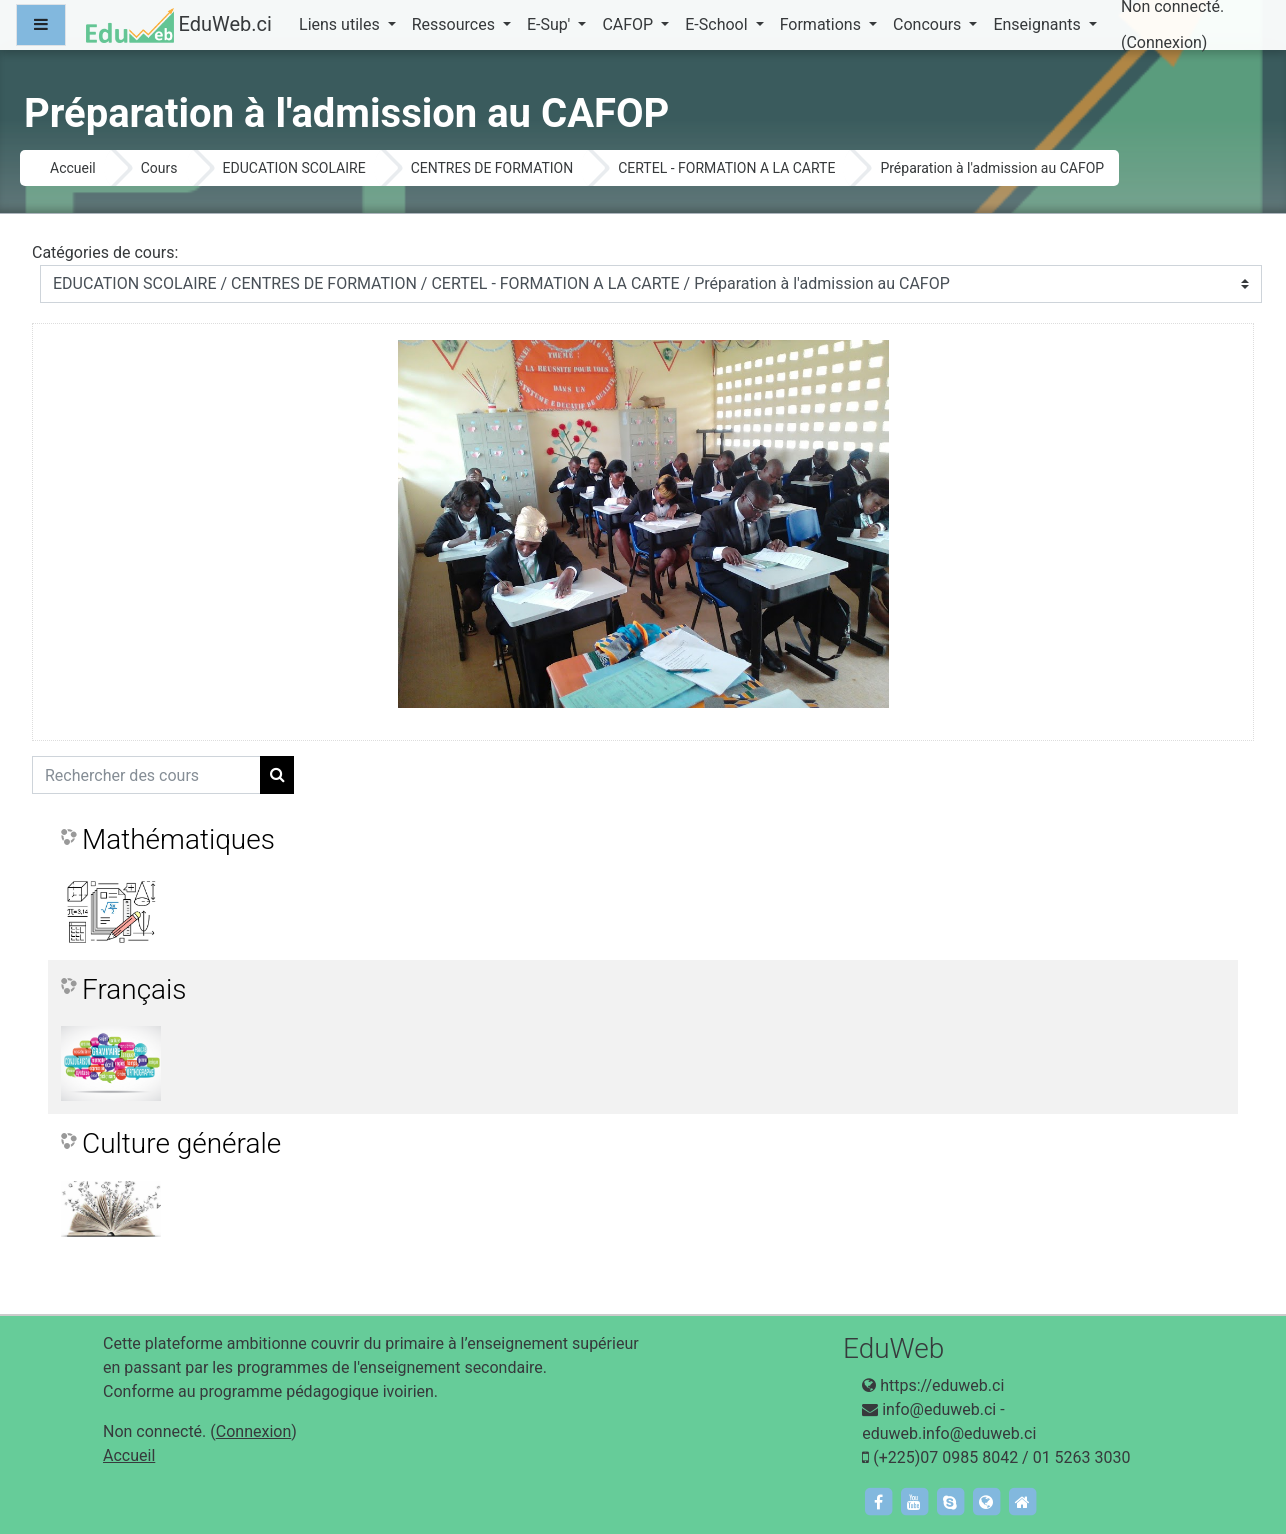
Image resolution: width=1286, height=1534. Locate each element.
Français (134, 989)
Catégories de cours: (105, 252)
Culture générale (181, 1143)
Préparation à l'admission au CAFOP (992, 168)
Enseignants (1038, 24)
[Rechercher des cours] (146, 775)
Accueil (73, 168)
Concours (929, 24)
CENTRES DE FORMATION (492, 168)
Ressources (455, 24)
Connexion (1163, 42)
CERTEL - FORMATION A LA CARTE (726, 168)
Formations (822, 24)
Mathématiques (178, 839)
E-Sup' (550, 24)
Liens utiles (341, 24)
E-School (718, 24)
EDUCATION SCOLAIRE (294, 168)
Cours (159, 168)
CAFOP (629, 24)
